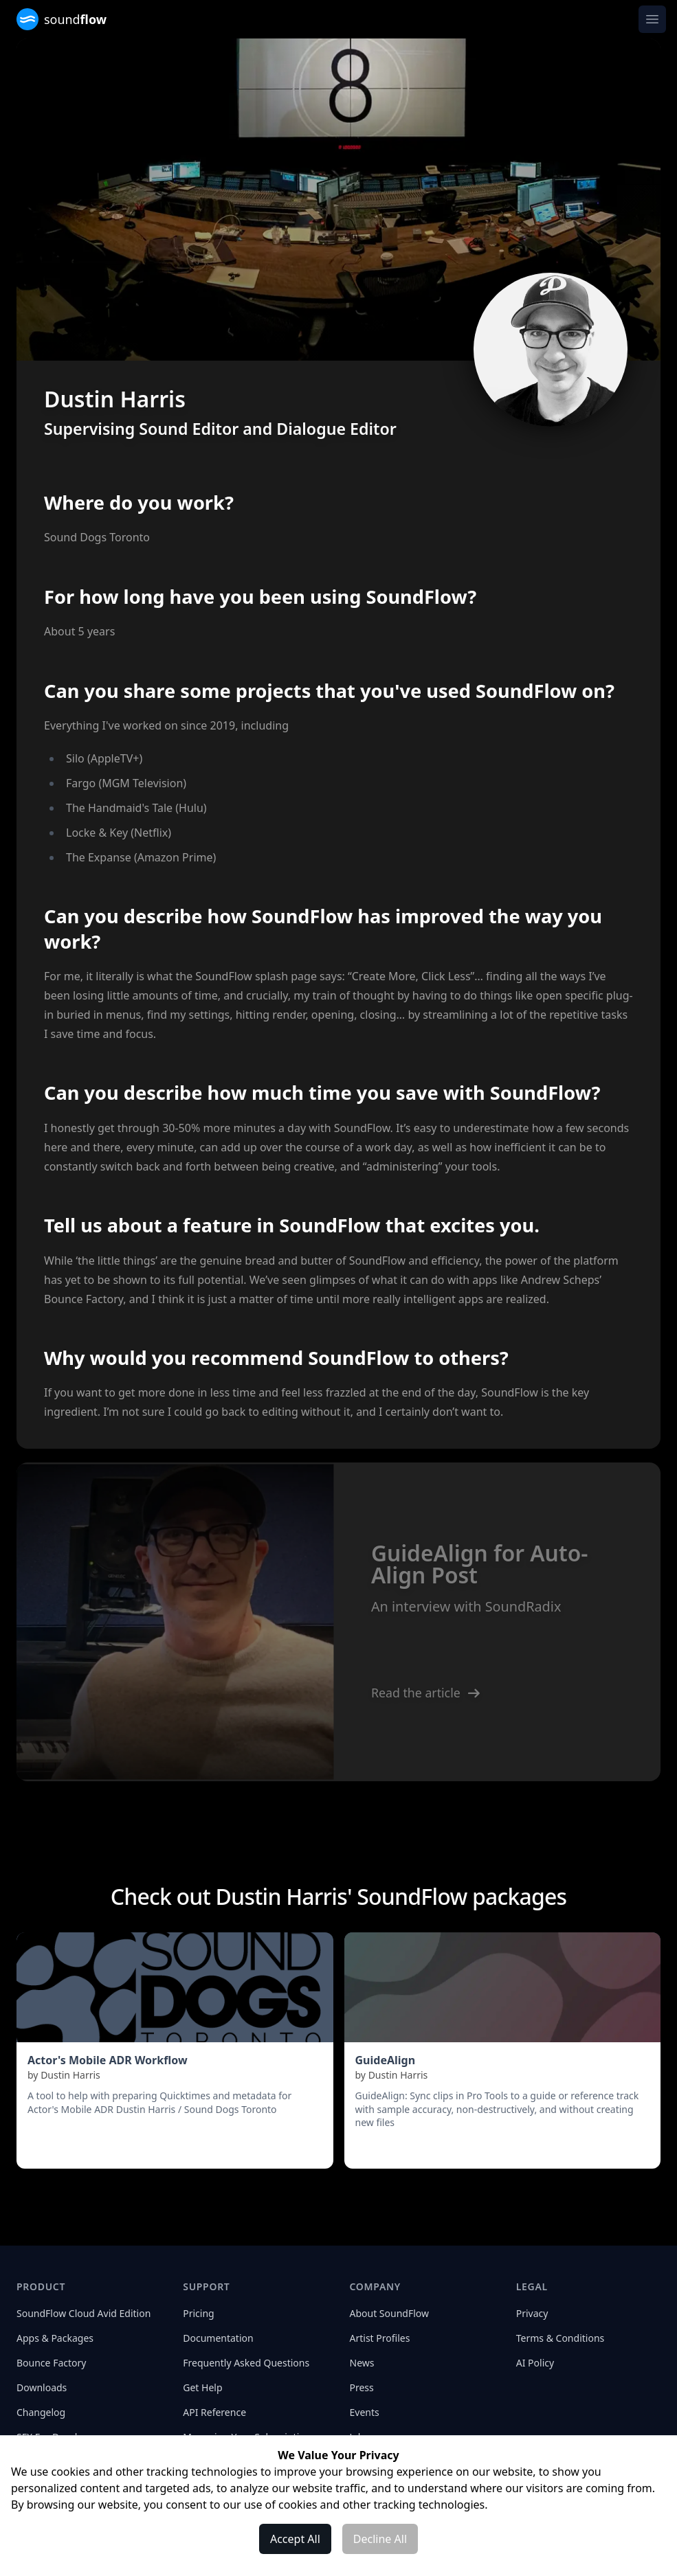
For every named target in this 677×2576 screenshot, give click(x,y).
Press (362, 2387)
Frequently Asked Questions (246, 2362)
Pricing (198, 2313)
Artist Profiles (380, 2338)
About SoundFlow (390, 2313)
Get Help (202, 2387)
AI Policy (535, 2362)
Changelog (40, 2412)
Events (364, 2412)
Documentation (218, 2338)
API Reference (214, 2412)
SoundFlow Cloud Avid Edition (83, 2313)
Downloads (41, 2387)
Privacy (532, 2313)
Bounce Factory (51, 2362)
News (362, 2362)
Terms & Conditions (560, 2338)
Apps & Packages (54, 2338)
